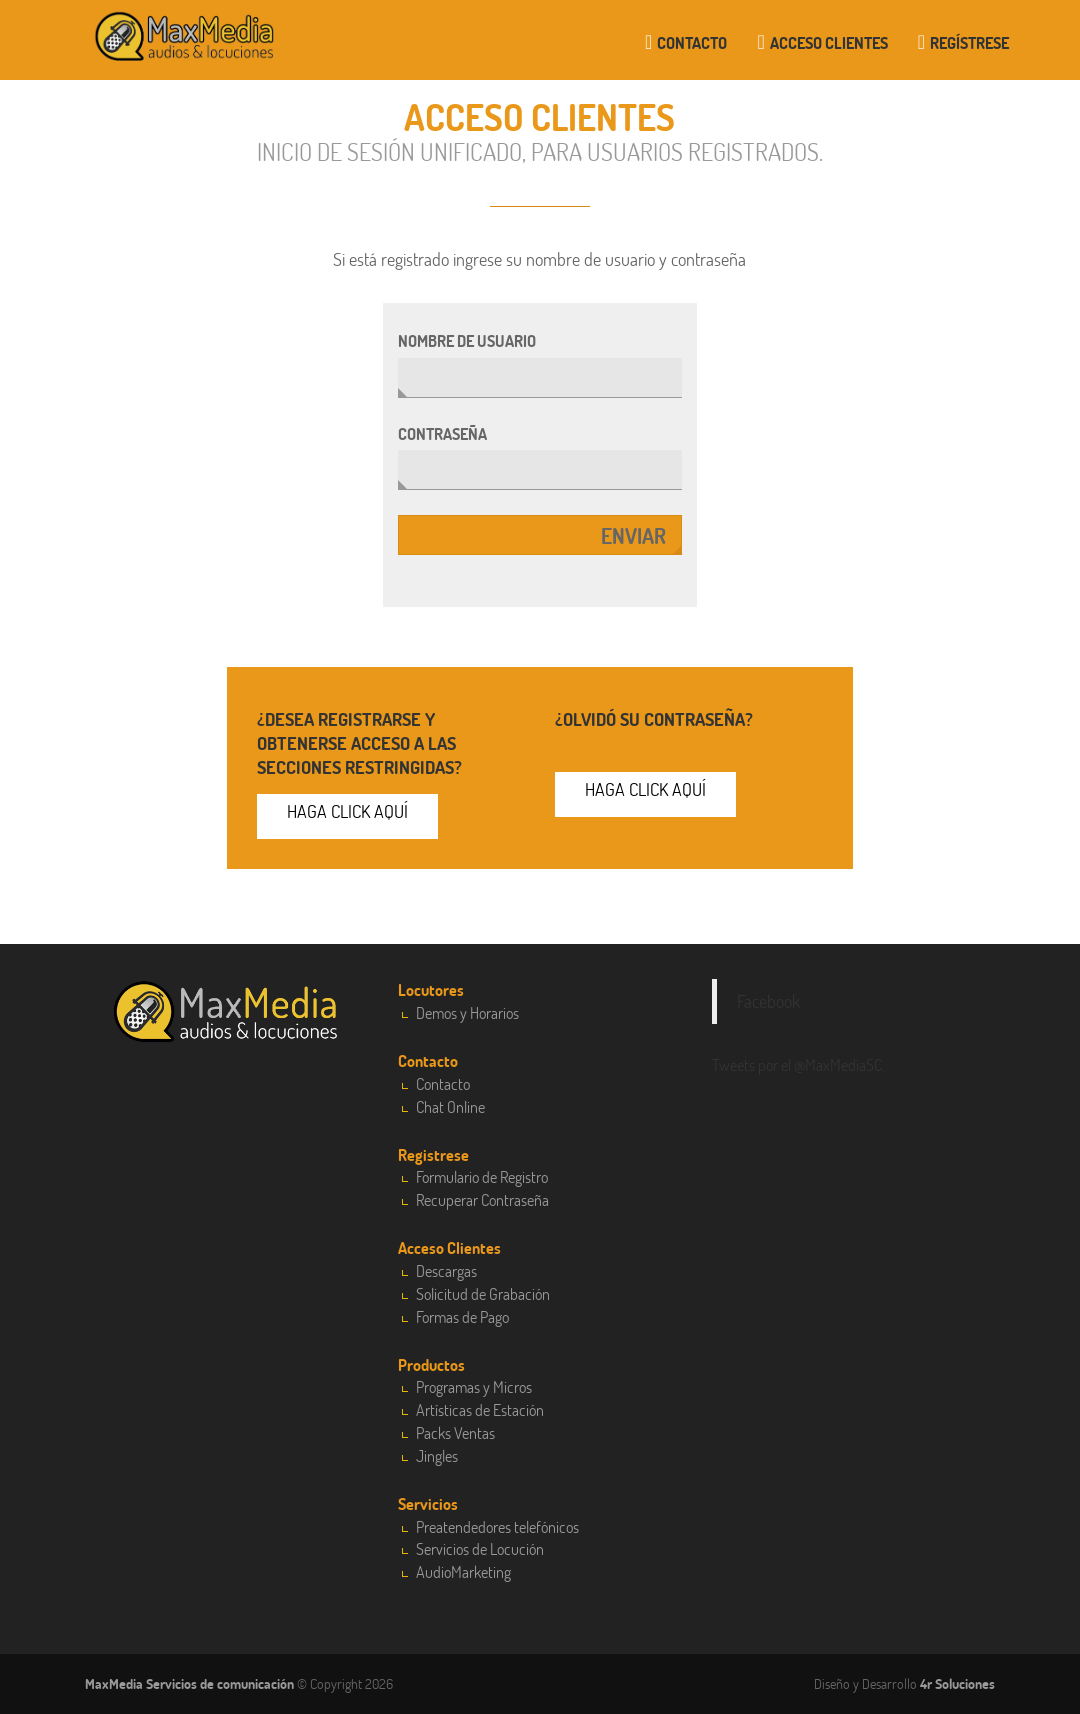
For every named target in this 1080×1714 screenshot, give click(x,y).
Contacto (686, 42)
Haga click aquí (347, 811)
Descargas (446, 1270)
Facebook (768, 1001)
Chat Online (450, 1106)
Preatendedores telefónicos (497, 1526)
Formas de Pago (462, 1316)
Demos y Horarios (467, 1012)
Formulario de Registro (482, 1176)
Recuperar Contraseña (482, 1199)
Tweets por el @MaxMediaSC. (798, 1064)
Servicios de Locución (480, 1548)
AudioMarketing (463, 1571)
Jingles (437, 1455)
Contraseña (442, 433)
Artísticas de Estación (480, 1409)
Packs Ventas (455, 1432)
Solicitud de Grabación (483, 1293)
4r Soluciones (957, 1683)
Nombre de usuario (467, 340)
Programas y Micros (474, 1386)
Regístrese (963, 42)
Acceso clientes (822, 42)
